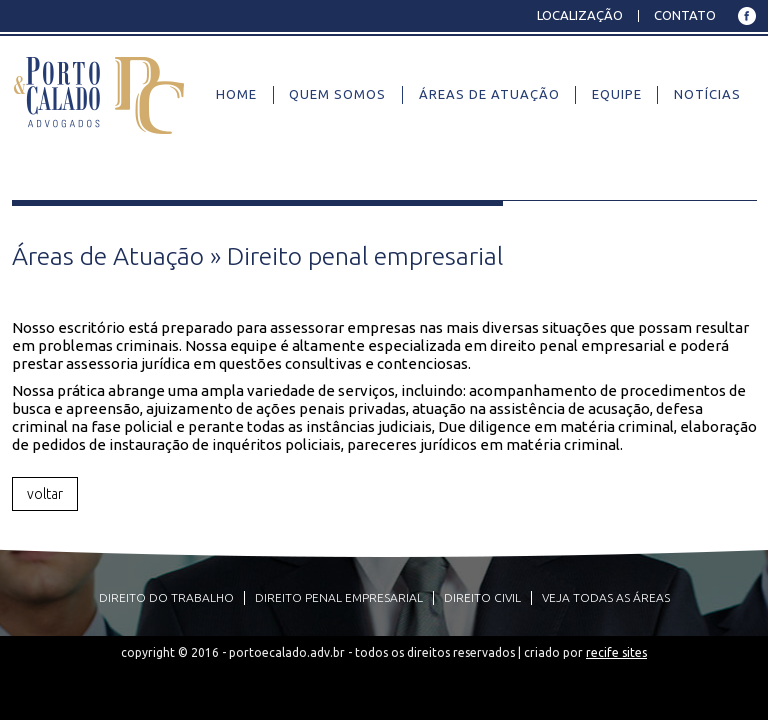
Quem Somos (337, 94)
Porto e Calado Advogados (99, 94)
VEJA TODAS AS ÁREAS (606, 597)
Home (236, 94)
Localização (580, 15)
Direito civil (482, 597)
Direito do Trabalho (166, 597)
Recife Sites (616, 652)
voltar (45, 494)
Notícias (707, 94)
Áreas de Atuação (489, 94)
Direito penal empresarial (339, 597)
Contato (685, 15)
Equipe (617, 94)
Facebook (746, 15)
